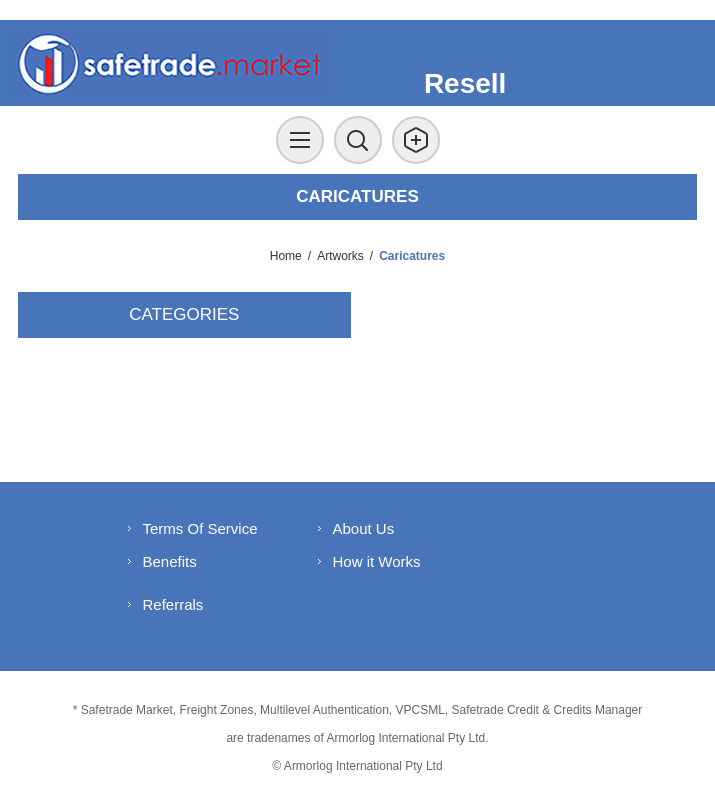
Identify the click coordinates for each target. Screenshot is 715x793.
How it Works (377, 561)
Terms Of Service (200, 528)
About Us (364, 528)
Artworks (340, 256)
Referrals (173, 604)
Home (286, 256)
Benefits (170, 561)
